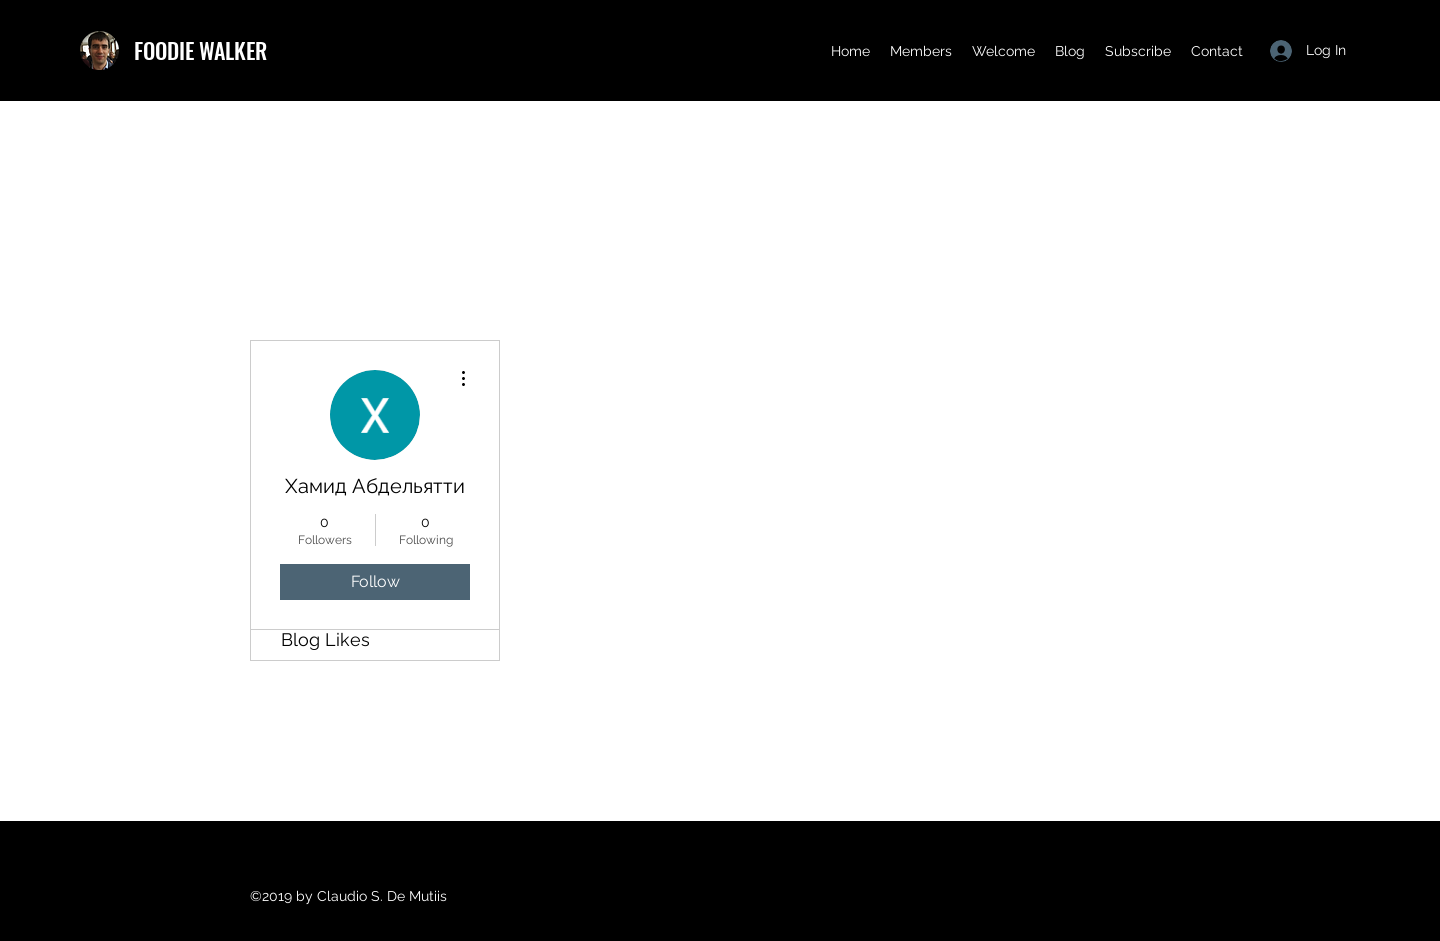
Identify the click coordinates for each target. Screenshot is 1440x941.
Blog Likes (325, 639)
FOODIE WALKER (200, 50)
